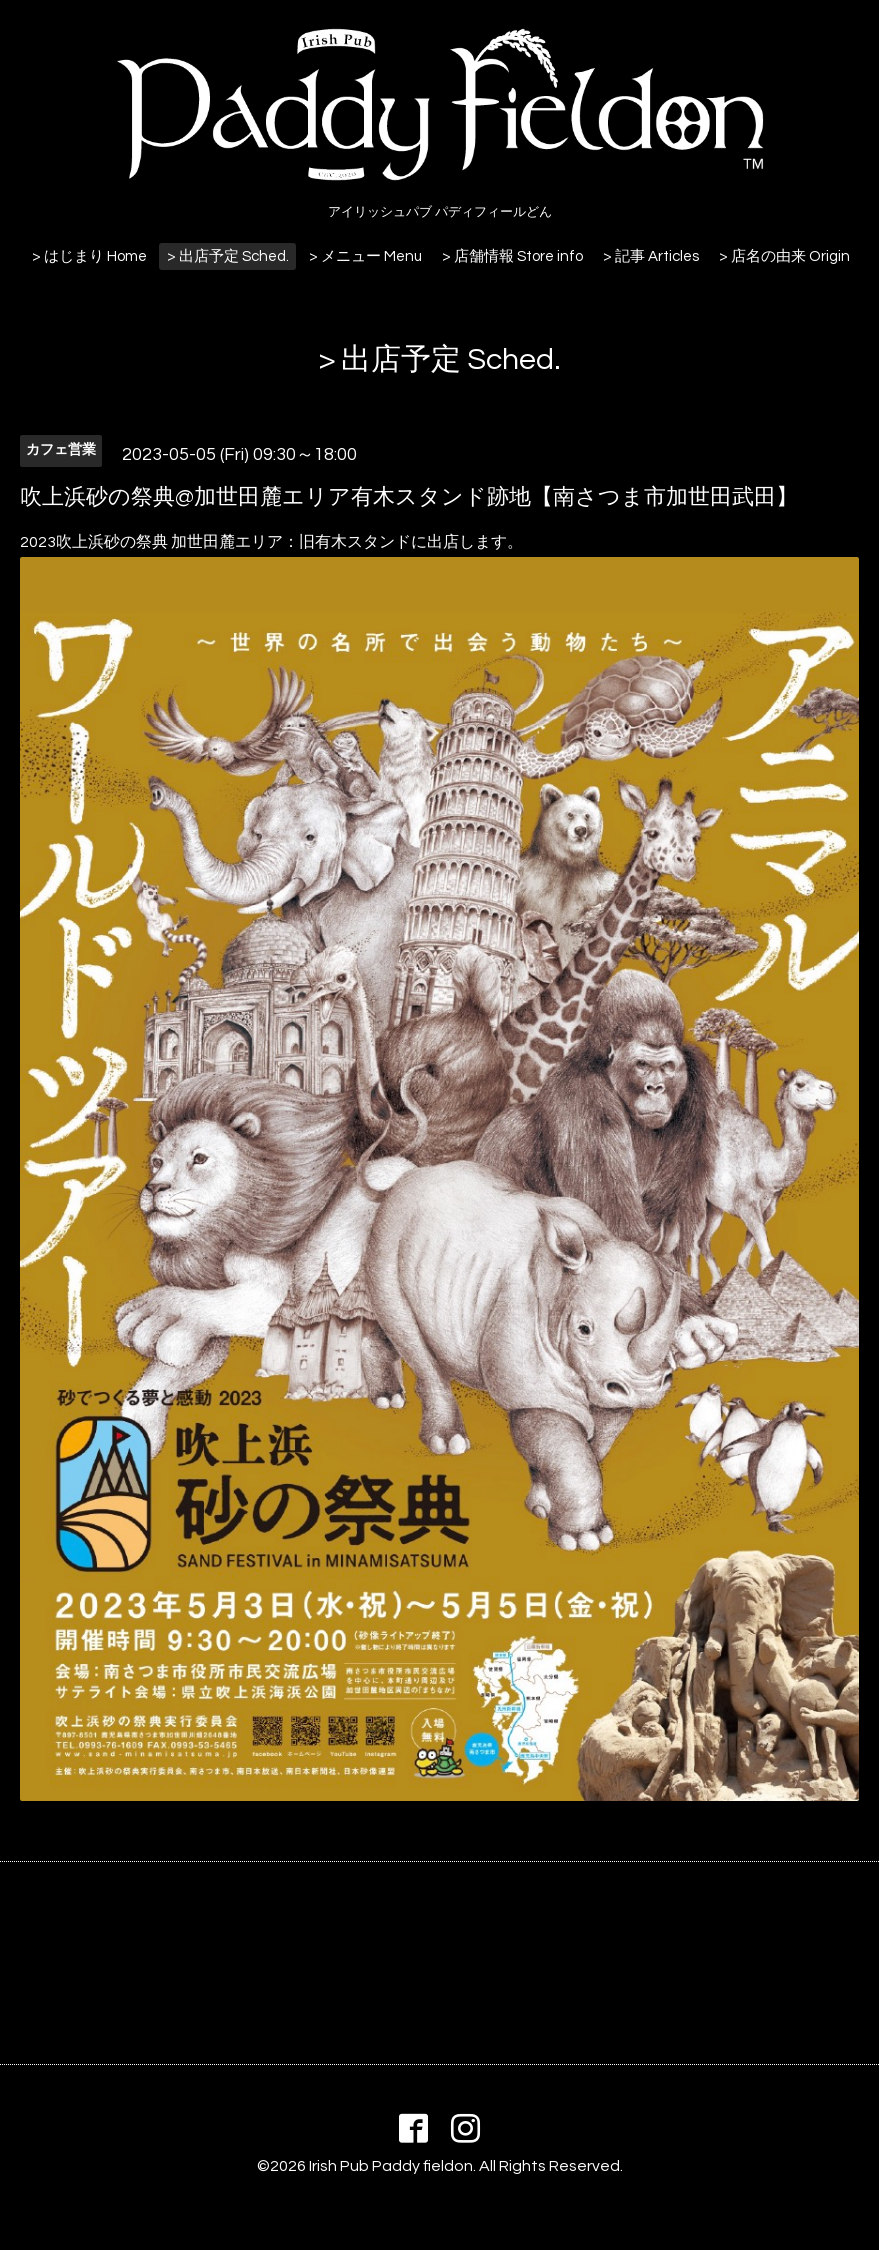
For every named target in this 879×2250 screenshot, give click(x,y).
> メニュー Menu (365, 256)
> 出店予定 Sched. (228, 256)
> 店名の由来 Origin (784, 256)
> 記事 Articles (651, 256)
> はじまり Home (89, 256)
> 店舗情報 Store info (512, 256)
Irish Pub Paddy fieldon (391, 2166)
